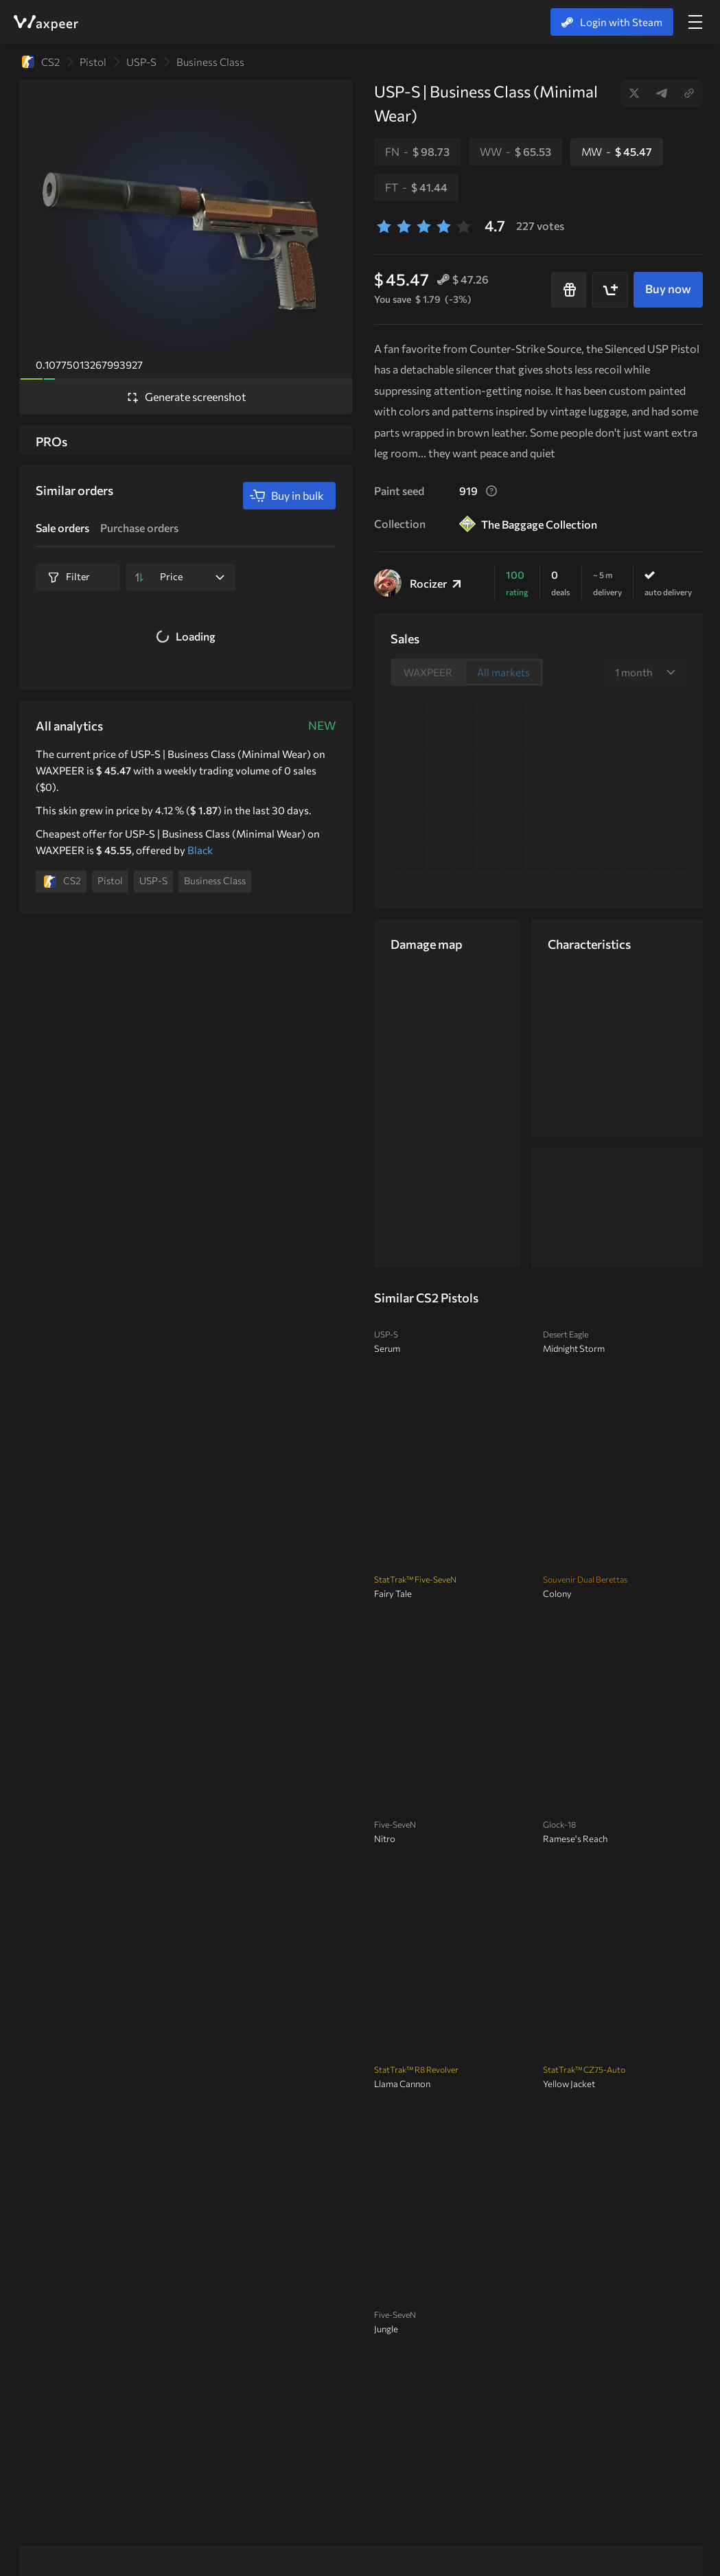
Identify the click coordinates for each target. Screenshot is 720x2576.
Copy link (689, 93)
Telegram (662, 93)
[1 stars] (384, 226)
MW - (616, 151)
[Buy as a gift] (569, 290)
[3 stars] (424, 226)
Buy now (668, 288)
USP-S (141, 62)
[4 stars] (444, 226)
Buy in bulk (286, 495)
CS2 (41, 62)
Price (192, 576)
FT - (416, 187)
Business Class (210, 62)
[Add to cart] (610, 290)
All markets (503, 672)
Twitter (634, 93)
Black (200, 850)
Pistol (93, 62)
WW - (515, 151)
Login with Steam (611, 22)
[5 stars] (464, 226)
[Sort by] (139, 577)
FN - (417, 151)
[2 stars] (404, 226)
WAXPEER (45, 22)
